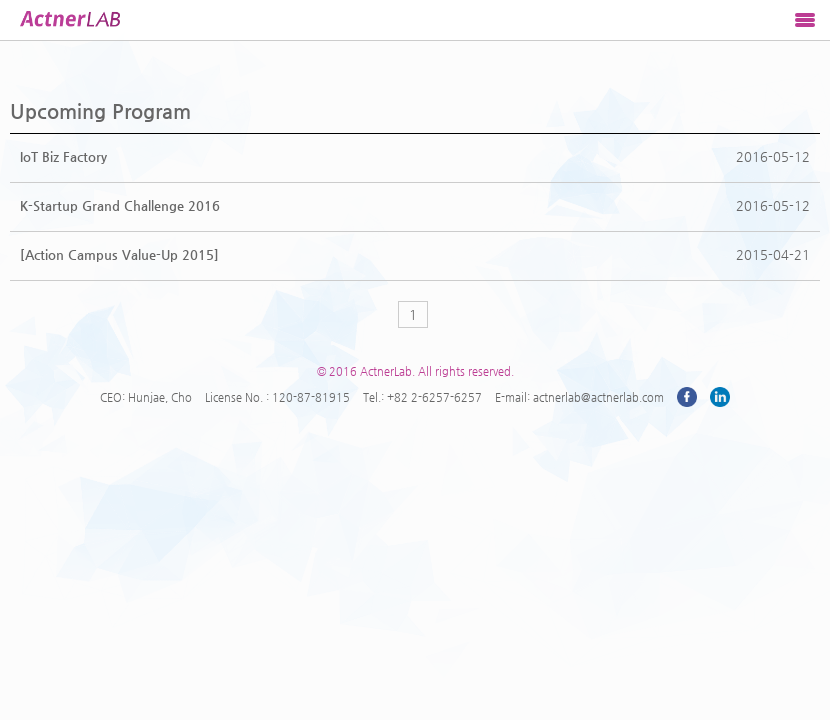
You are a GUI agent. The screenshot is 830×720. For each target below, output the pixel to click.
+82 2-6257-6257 (434, 397)
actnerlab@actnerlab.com (598, 397)
